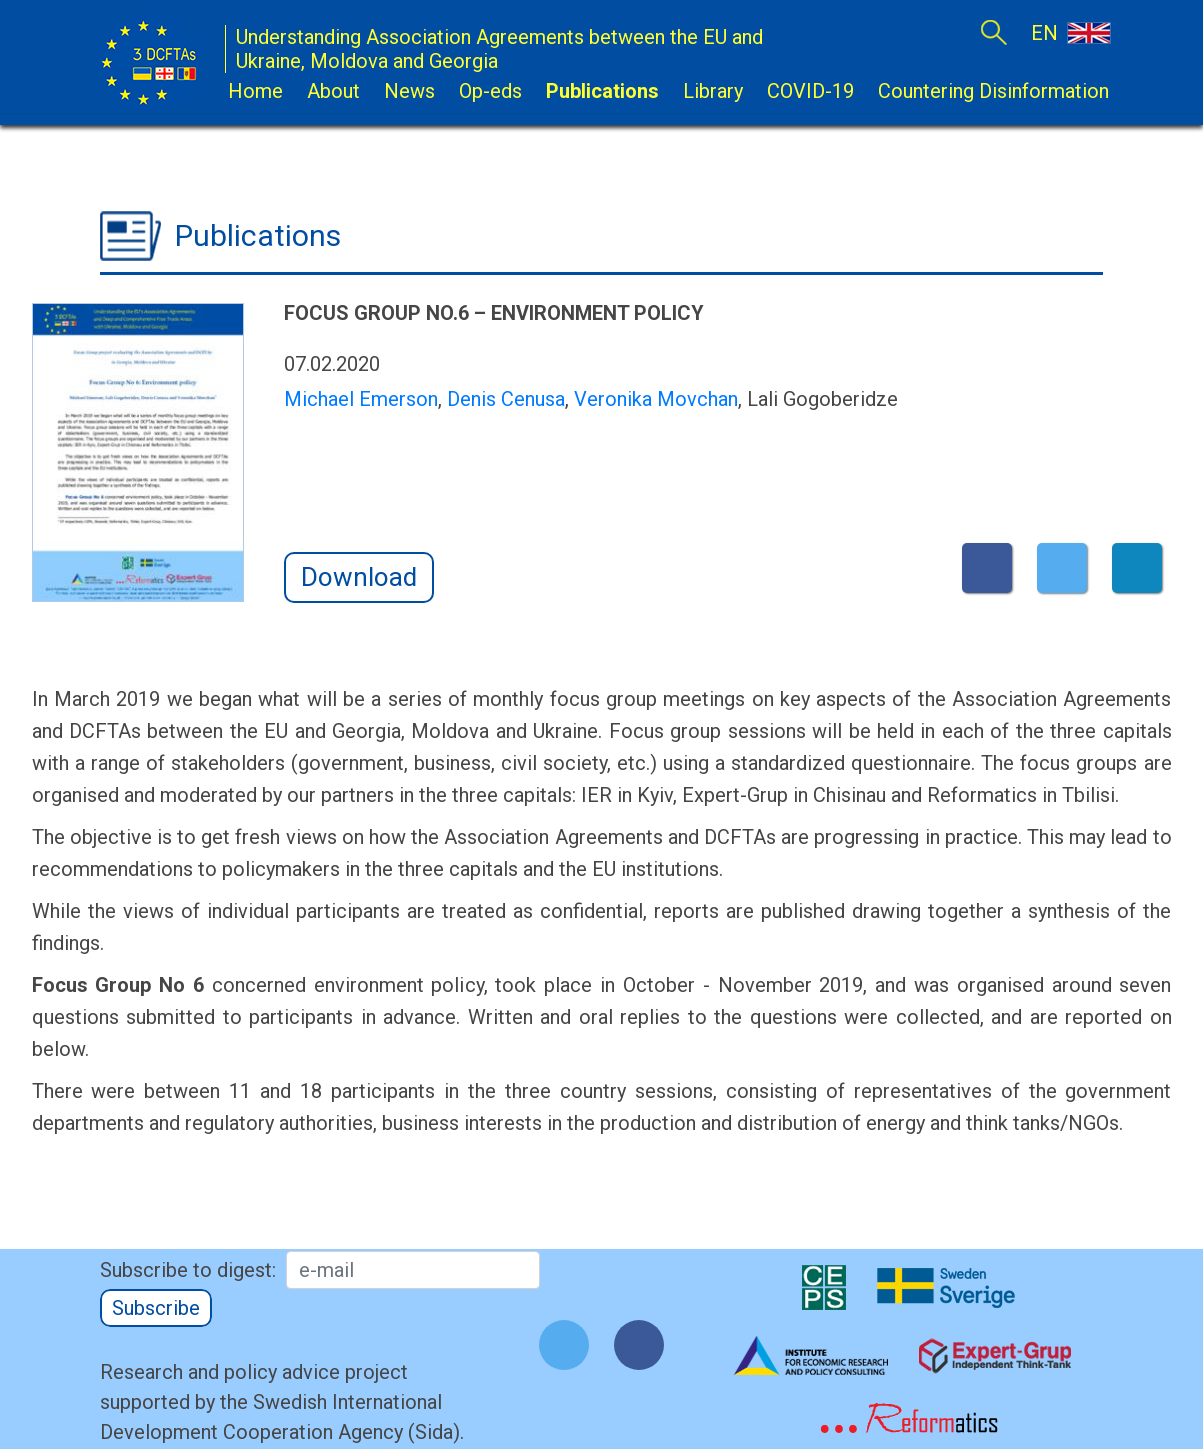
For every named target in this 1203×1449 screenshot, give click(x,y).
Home (255, 91)
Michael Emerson (361, 399)
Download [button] (359, 577)
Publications (602, 91)
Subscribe (156, 1308)
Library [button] (713, 91)
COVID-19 (810, 91)
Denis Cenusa (506, 399)
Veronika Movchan (656, 399)
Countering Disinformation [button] (993, 91)
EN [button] (1070, 32)
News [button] (409, 91)
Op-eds (490, 91)
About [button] (333, 91)
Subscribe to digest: (188, 1270)
